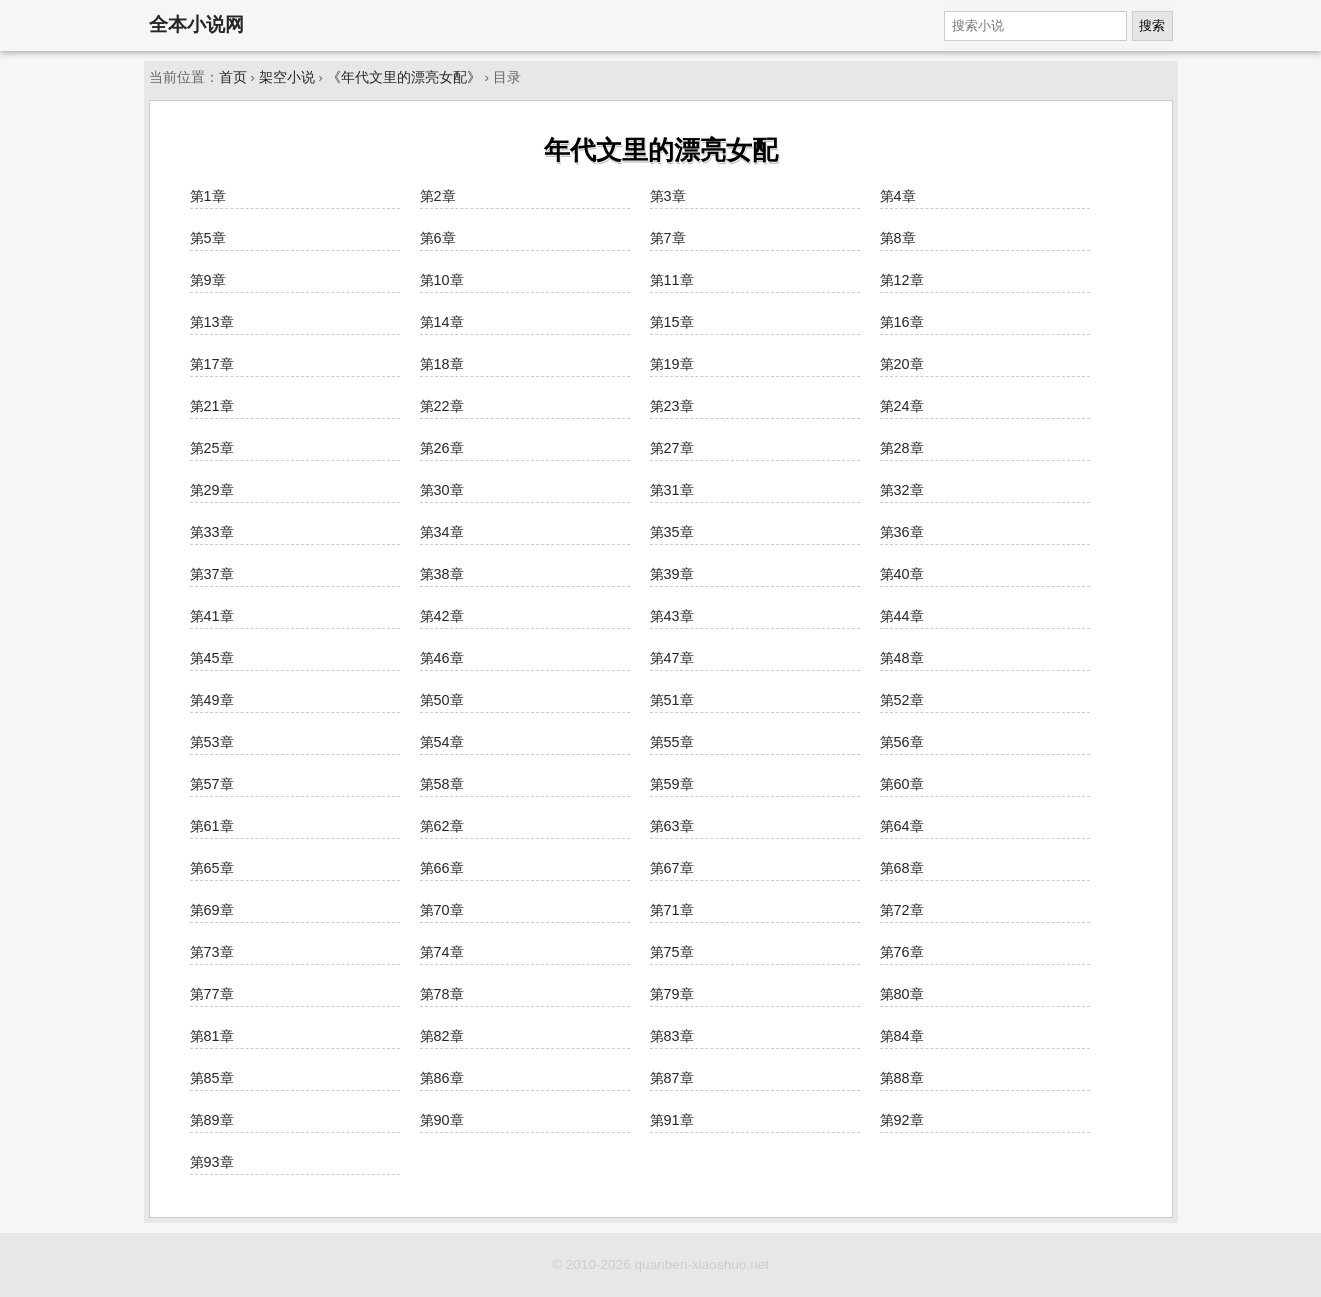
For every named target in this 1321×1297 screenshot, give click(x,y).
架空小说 (287, 77)
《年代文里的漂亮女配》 (404, 77)
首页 (233, 77)
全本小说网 (196, 24)
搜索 (1152, 25)
